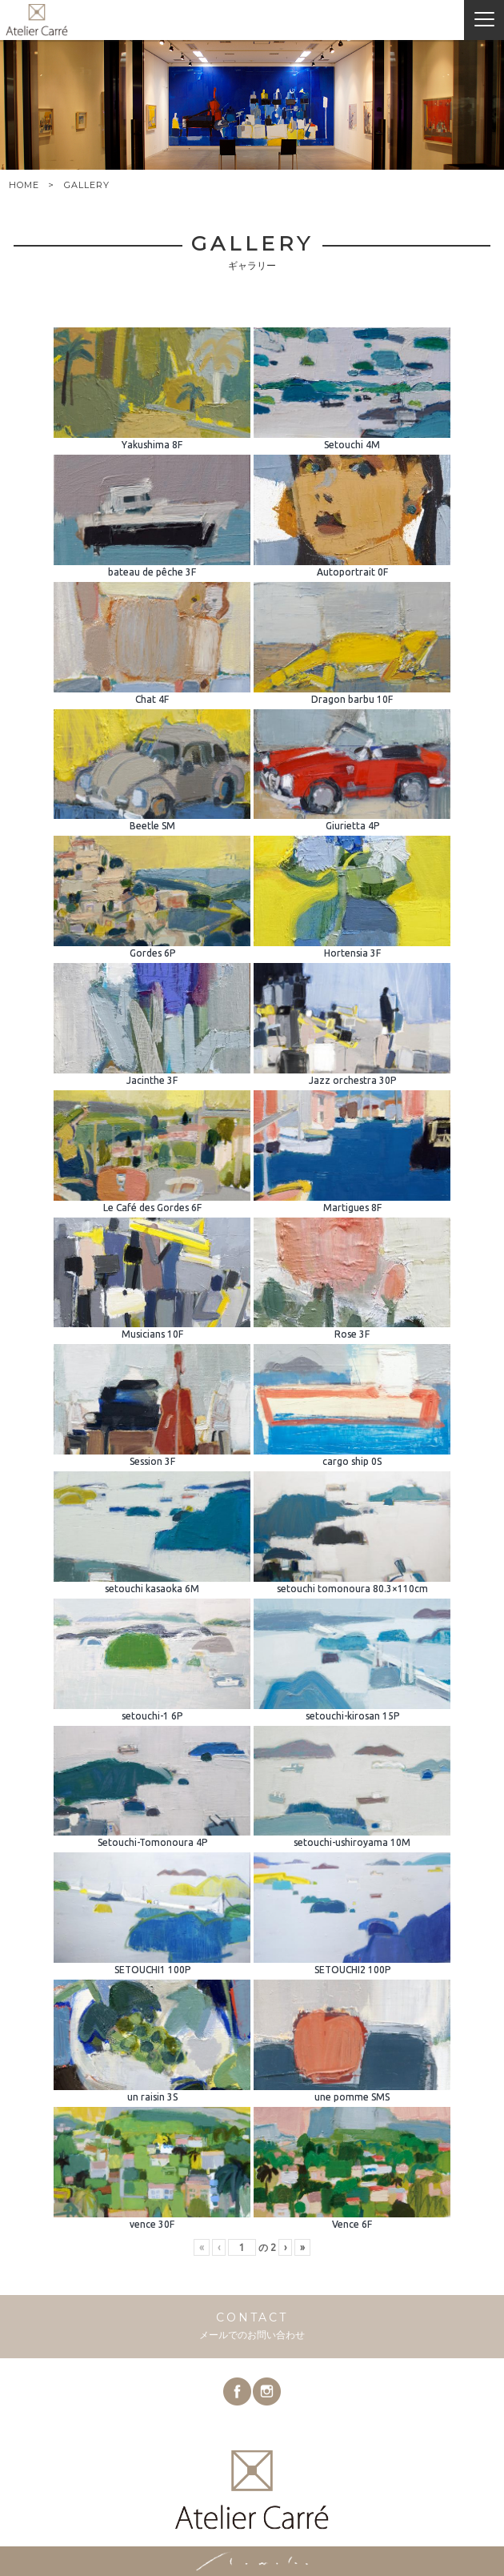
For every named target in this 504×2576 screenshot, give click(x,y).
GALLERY (87, 185)
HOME (24, 185)
